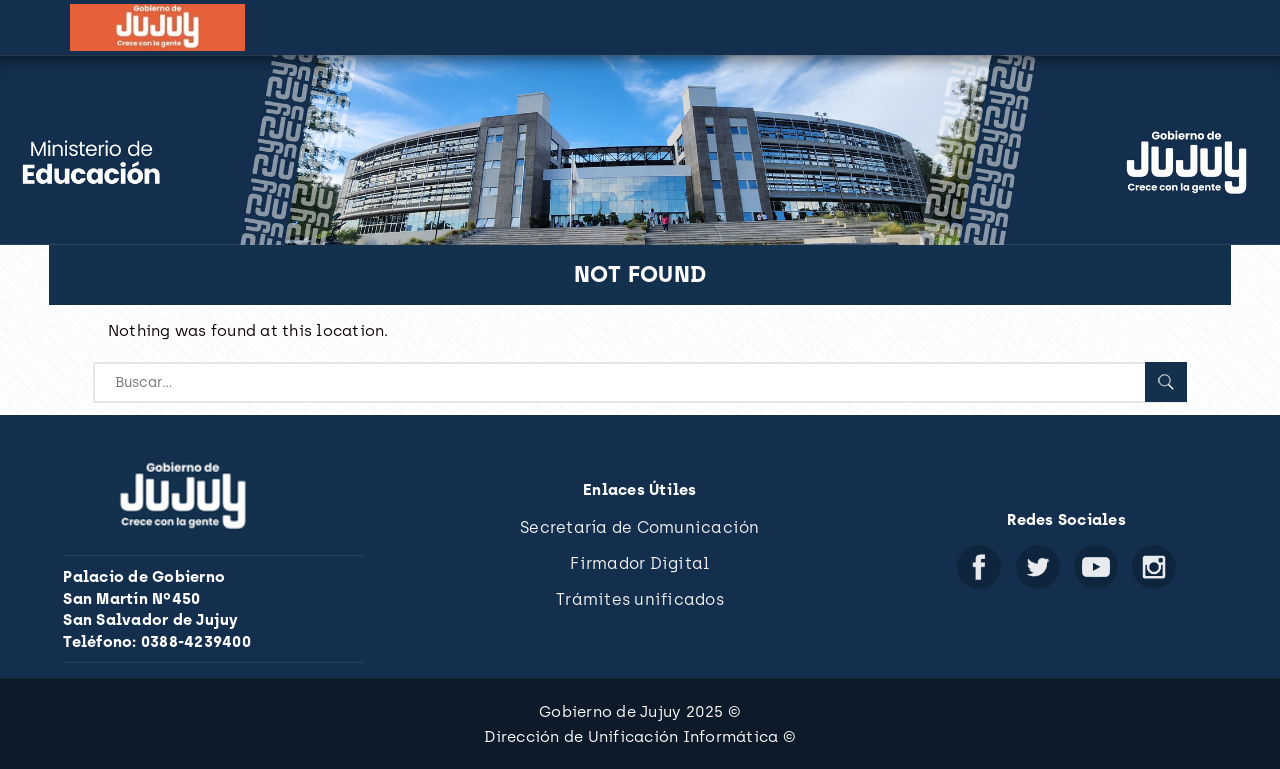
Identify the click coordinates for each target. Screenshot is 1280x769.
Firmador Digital (639, 563)
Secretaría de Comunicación (640, 527)
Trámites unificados (640, 599)
